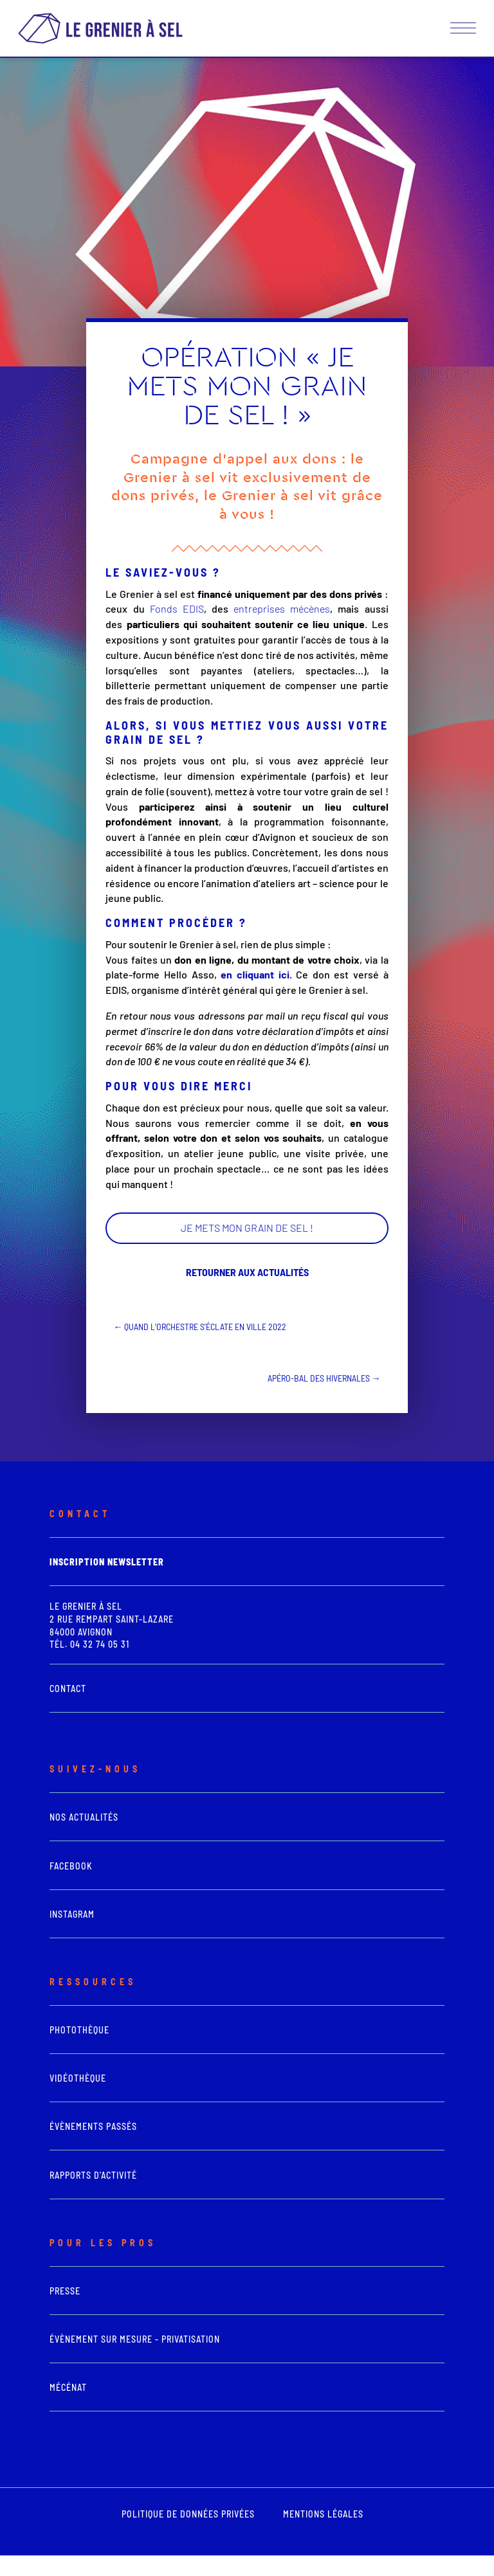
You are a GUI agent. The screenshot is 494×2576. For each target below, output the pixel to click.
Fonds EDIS (174, 608)
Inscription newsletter (107, 1561)
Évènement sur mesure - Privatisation (135, 2339)
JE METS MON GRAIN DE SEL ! (247, 1227)
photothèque (79, 2029)
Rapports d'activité (93, 2175)
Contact (68, 1688)
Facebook (71, 1865)
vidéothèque (78, 2078)
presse (65, 2290)
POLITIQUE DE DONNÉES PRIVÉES (188, 2513)
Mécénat (68, 2387)
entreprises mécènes (281, 608)
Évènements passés (93, 2126)
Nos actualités (84, 1817)
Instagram (72, 1914)
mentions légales (323, 2513)
